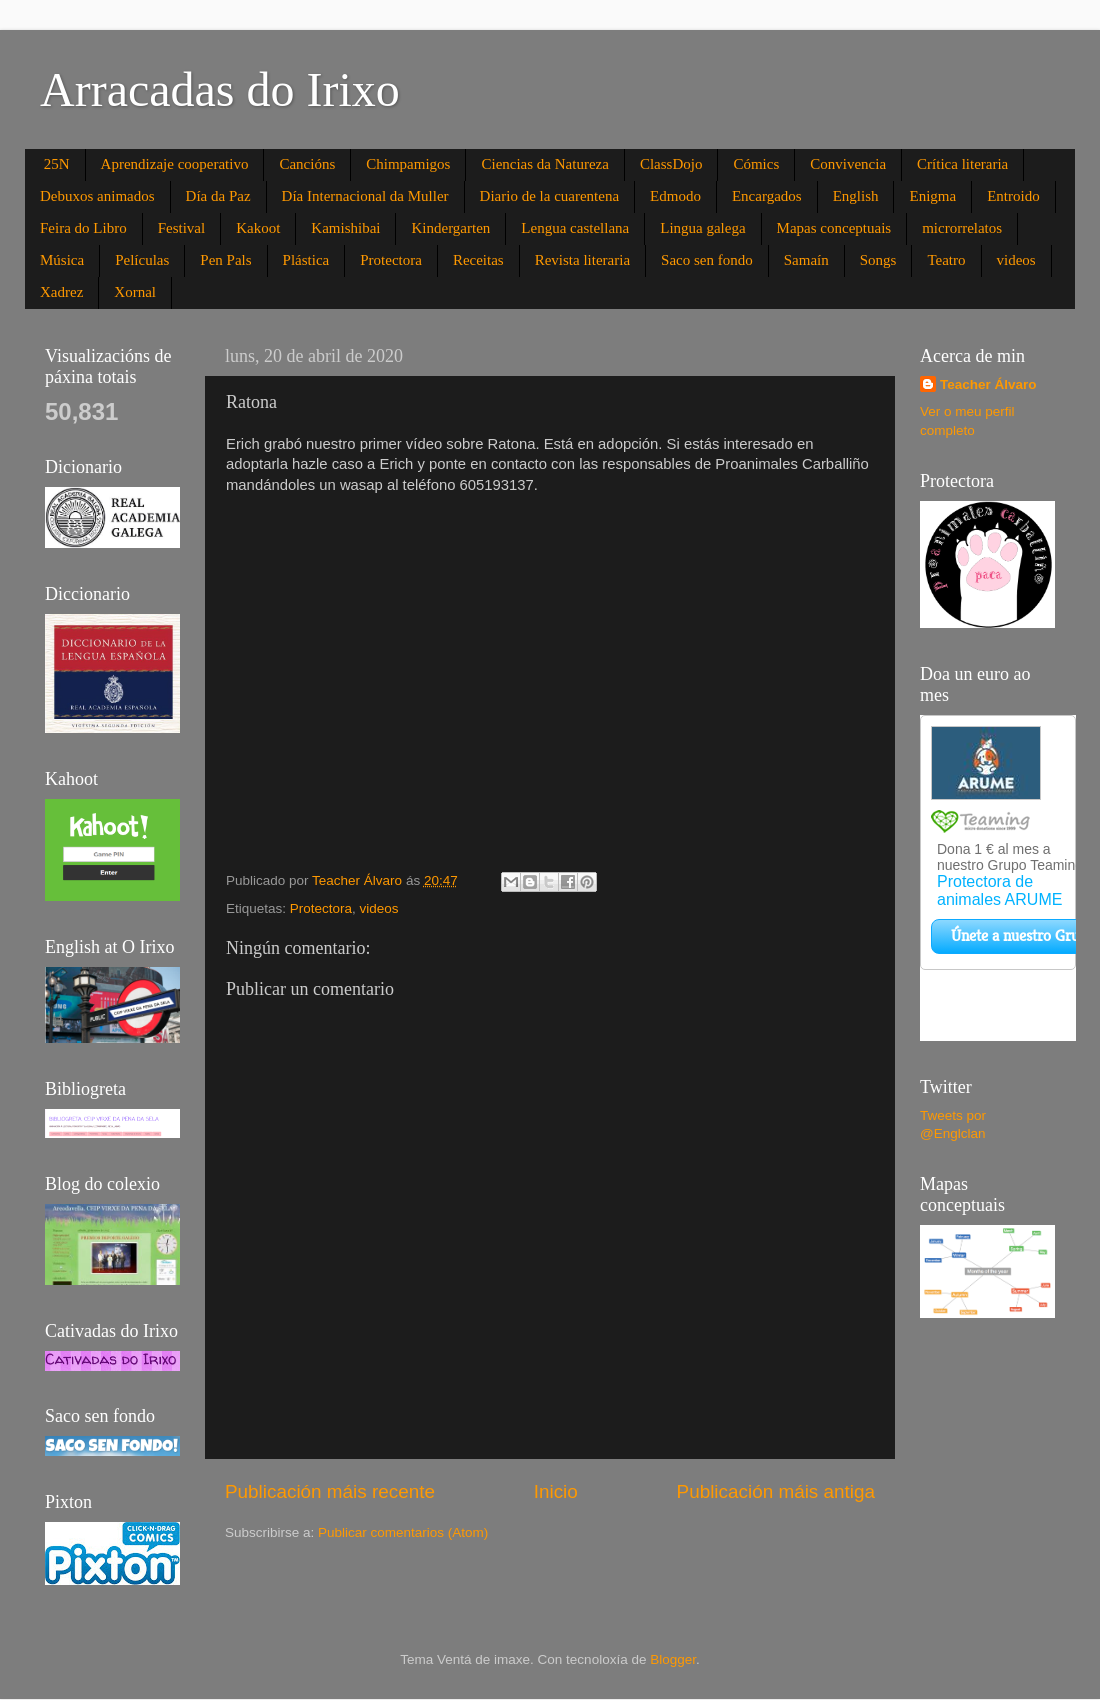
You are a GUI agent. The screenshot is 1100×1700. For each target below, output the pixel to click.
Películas (142, 260)
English (856, 196)
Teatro (946, 260)
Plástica (306, 260)
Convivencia (848, 164)
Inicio (556, 1491)
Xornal (135, 292)
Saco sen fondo (707, 260)
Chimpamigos (408, 164)
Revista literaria (582, 260)
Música (62, 260)
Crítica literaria (962, 164)
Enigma (932, 196)
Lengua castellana (575, 228)
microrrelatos (962, 228)
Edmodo (675, 196)
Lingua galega (702, 228)
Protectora (391, 260)
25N (57, 164)
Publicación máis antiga (776, 1491)
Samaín (806, 260)
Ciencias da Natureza (544, 164)
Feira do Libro (83, 228)
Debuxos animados (97, 196)
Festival (182, 228)
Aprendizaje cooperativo (175, 164)
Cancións (307, 164)
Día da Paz (218, 196)
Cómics (756, 164)
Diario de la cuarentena (550, 196)
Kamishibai (345, 228)
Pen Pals (225, 260)
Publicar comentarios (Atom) (403, 1532)
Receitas (478, 260)
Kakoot (258, 228)
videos (1016, 260)
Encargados (767, 196)
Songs (878, 260)
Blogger (673, 1659)
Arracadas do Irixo (220, 89)
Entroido (1013, 196)
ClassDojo (671, 164)
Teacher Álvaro (988, 384)
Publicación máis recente (330, 1491)
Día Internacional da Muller (365, 196)
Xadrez (61, 292)
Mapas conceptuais (834, 228)
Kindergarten (450, 228)
